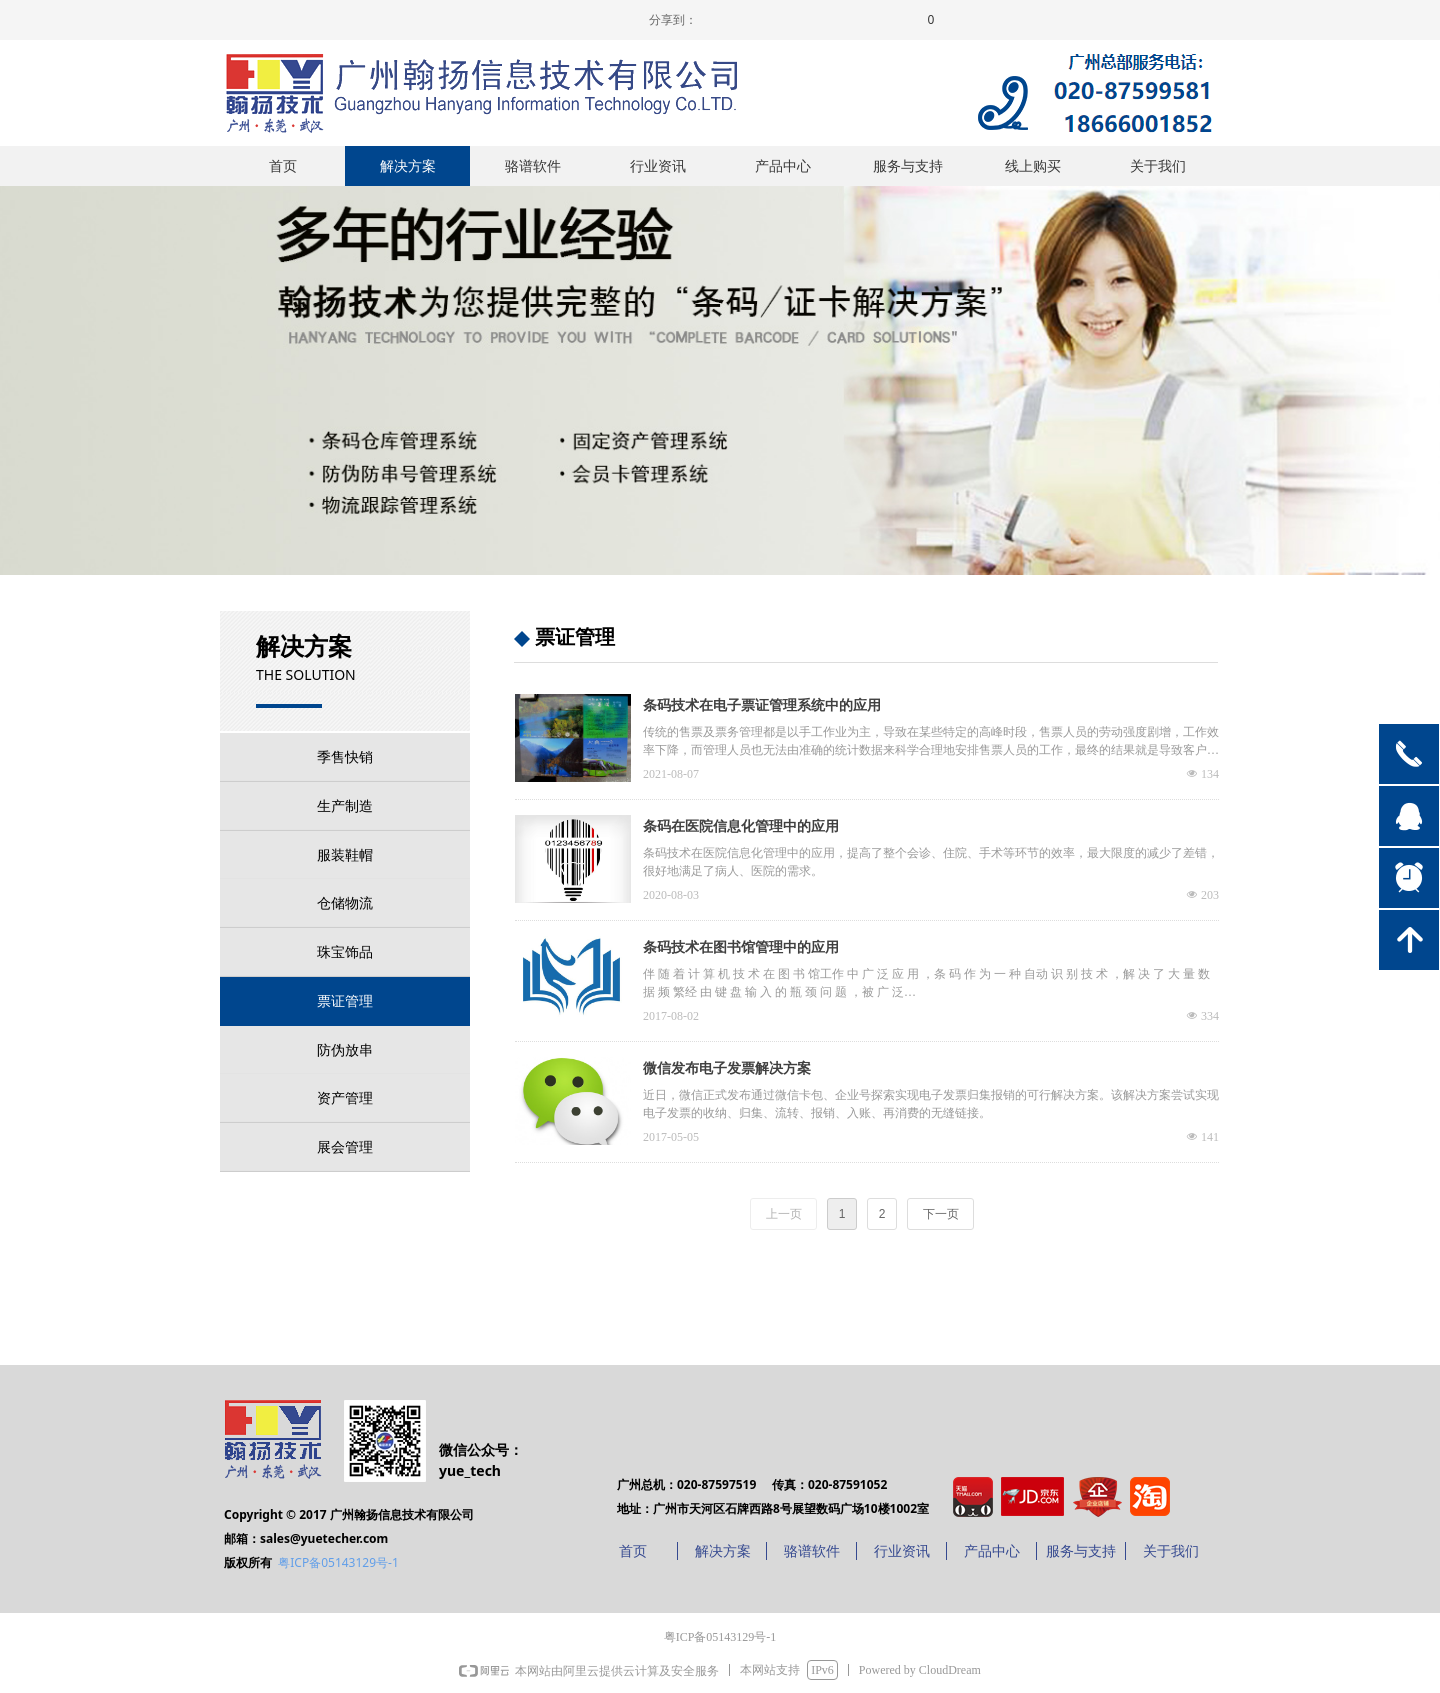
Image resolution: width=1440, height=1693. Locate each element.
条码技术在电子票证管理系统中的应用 (762, 705)
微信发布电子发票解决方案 (727, 1068)
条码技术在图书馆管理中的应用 (741, 947)
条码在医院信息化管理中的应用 (741, 826)
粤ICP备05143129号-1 (338, 1562)
